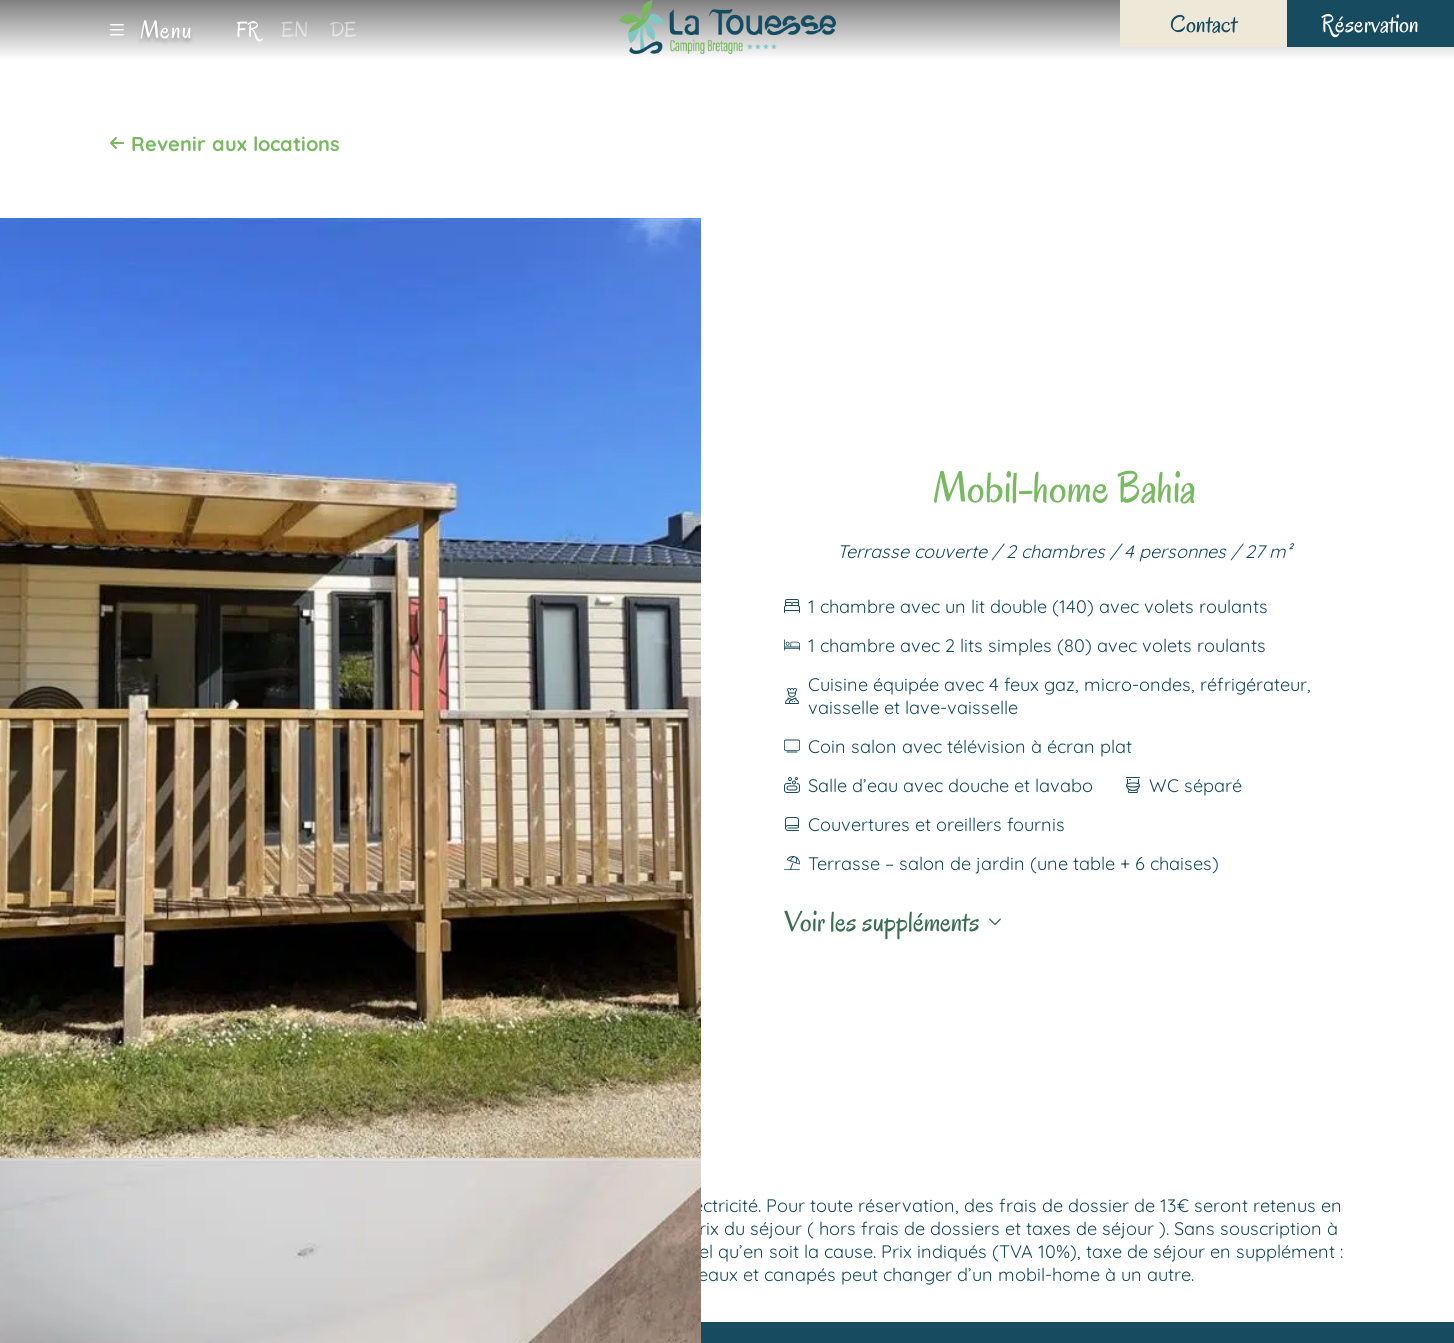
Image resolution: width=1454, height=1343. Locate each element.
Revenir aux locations (224, 143)
